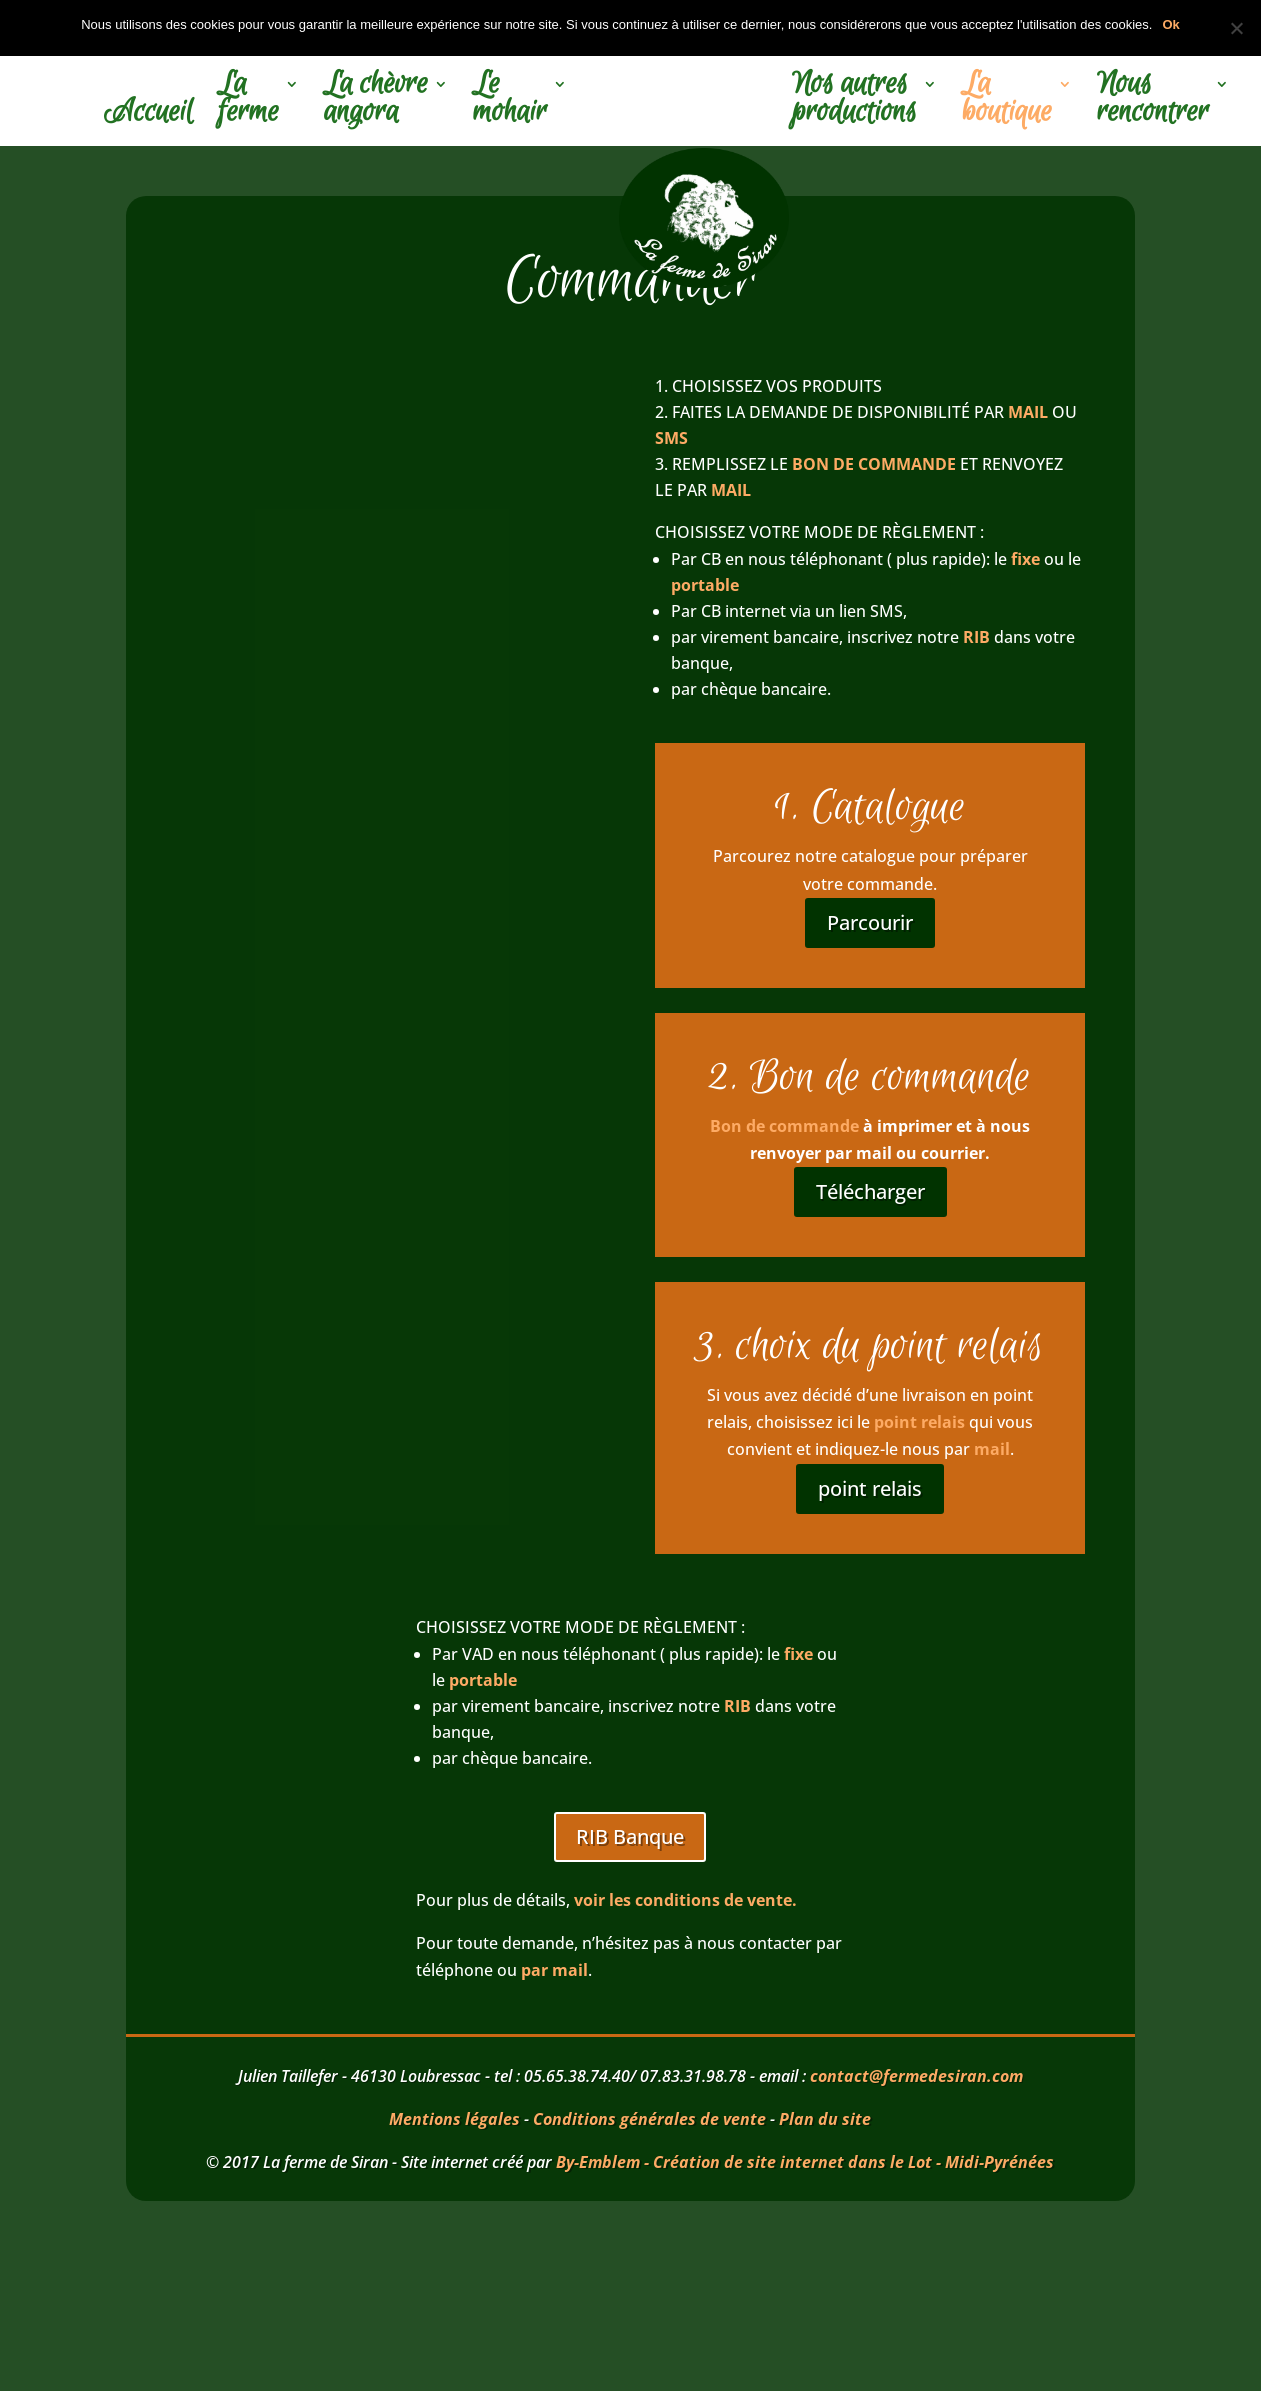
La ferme (248, 101)
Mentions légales (454, 2119)
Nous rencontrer (1153, 101)
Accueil (148, 115)
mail (992, 1449)
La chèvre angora (376, 101)
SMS (673, 438)
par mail (554, 1970)
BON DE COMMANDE (874, 464)
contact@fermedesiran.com (916, 2076)
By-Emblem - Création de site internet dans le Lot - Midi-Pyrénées (805, 2162)
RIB (976, 637)
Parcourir (870, 922)
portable (705, 585)
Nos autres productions (854, 101)
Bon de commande (784, 1126)
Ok (1170, 24)
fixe (1025, 559)
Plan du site (825, 2119)
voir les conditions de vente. (685, 1900)
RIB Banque (630, 1836)
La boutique (1007, 101)
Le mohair (510, 101)
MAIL (1028, 412)
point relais (919, 1422)
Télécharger (870, 1191)
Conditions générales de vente (649, 2119)
